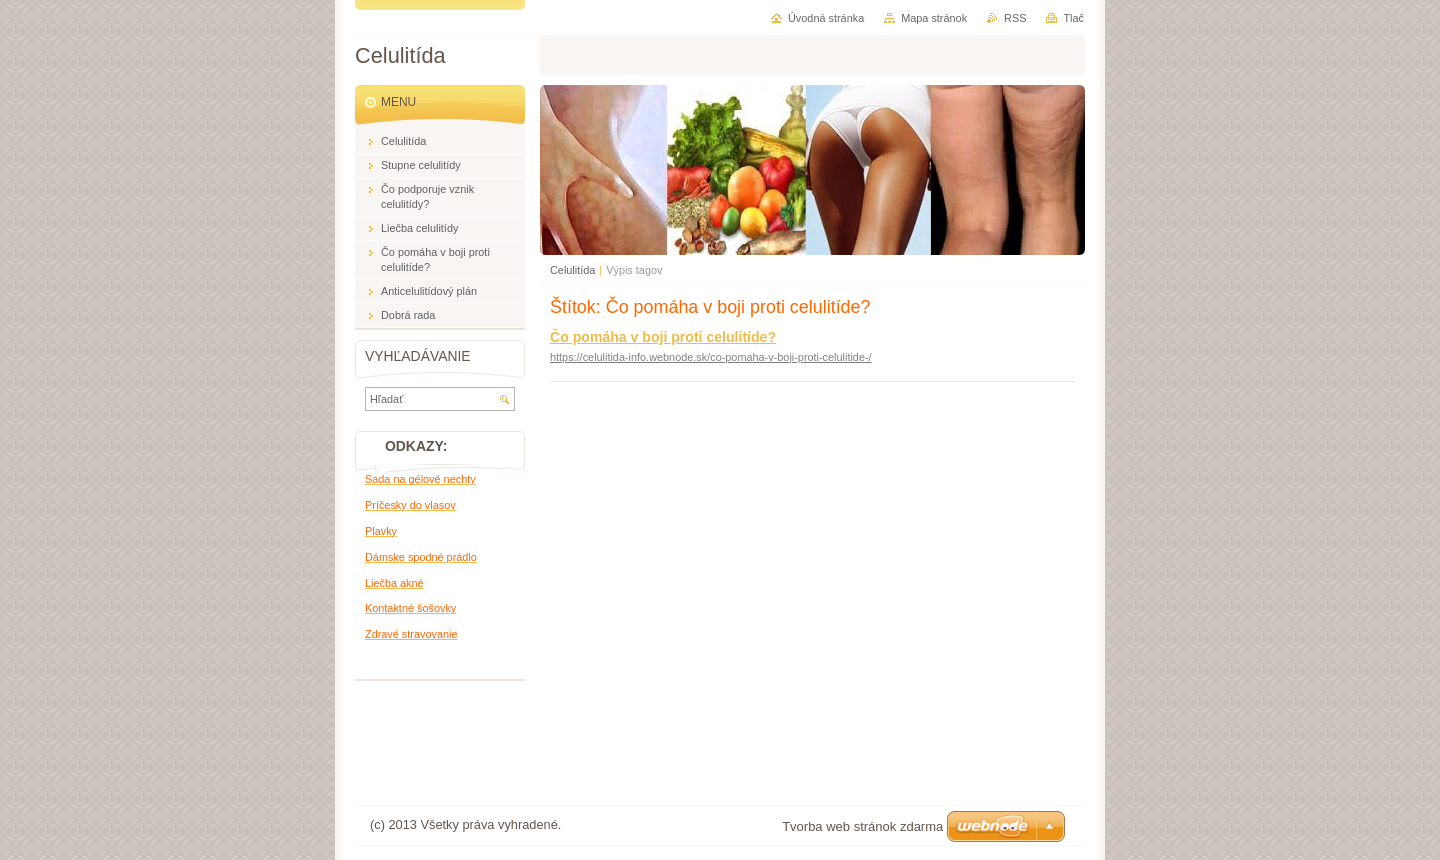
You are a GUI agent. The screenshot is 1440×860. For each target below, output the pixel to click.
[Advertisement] (455, 736)
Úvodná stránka (826, 18)
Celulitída (572, 270)
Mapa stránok (934, 18)
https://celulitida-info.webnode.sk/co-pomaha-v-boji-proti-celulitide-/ (711, 357)
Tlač (1073, 18)
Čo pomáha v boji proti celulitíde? (663, 337)
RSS (1015, 18)
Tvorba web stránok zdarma (862, 826)
